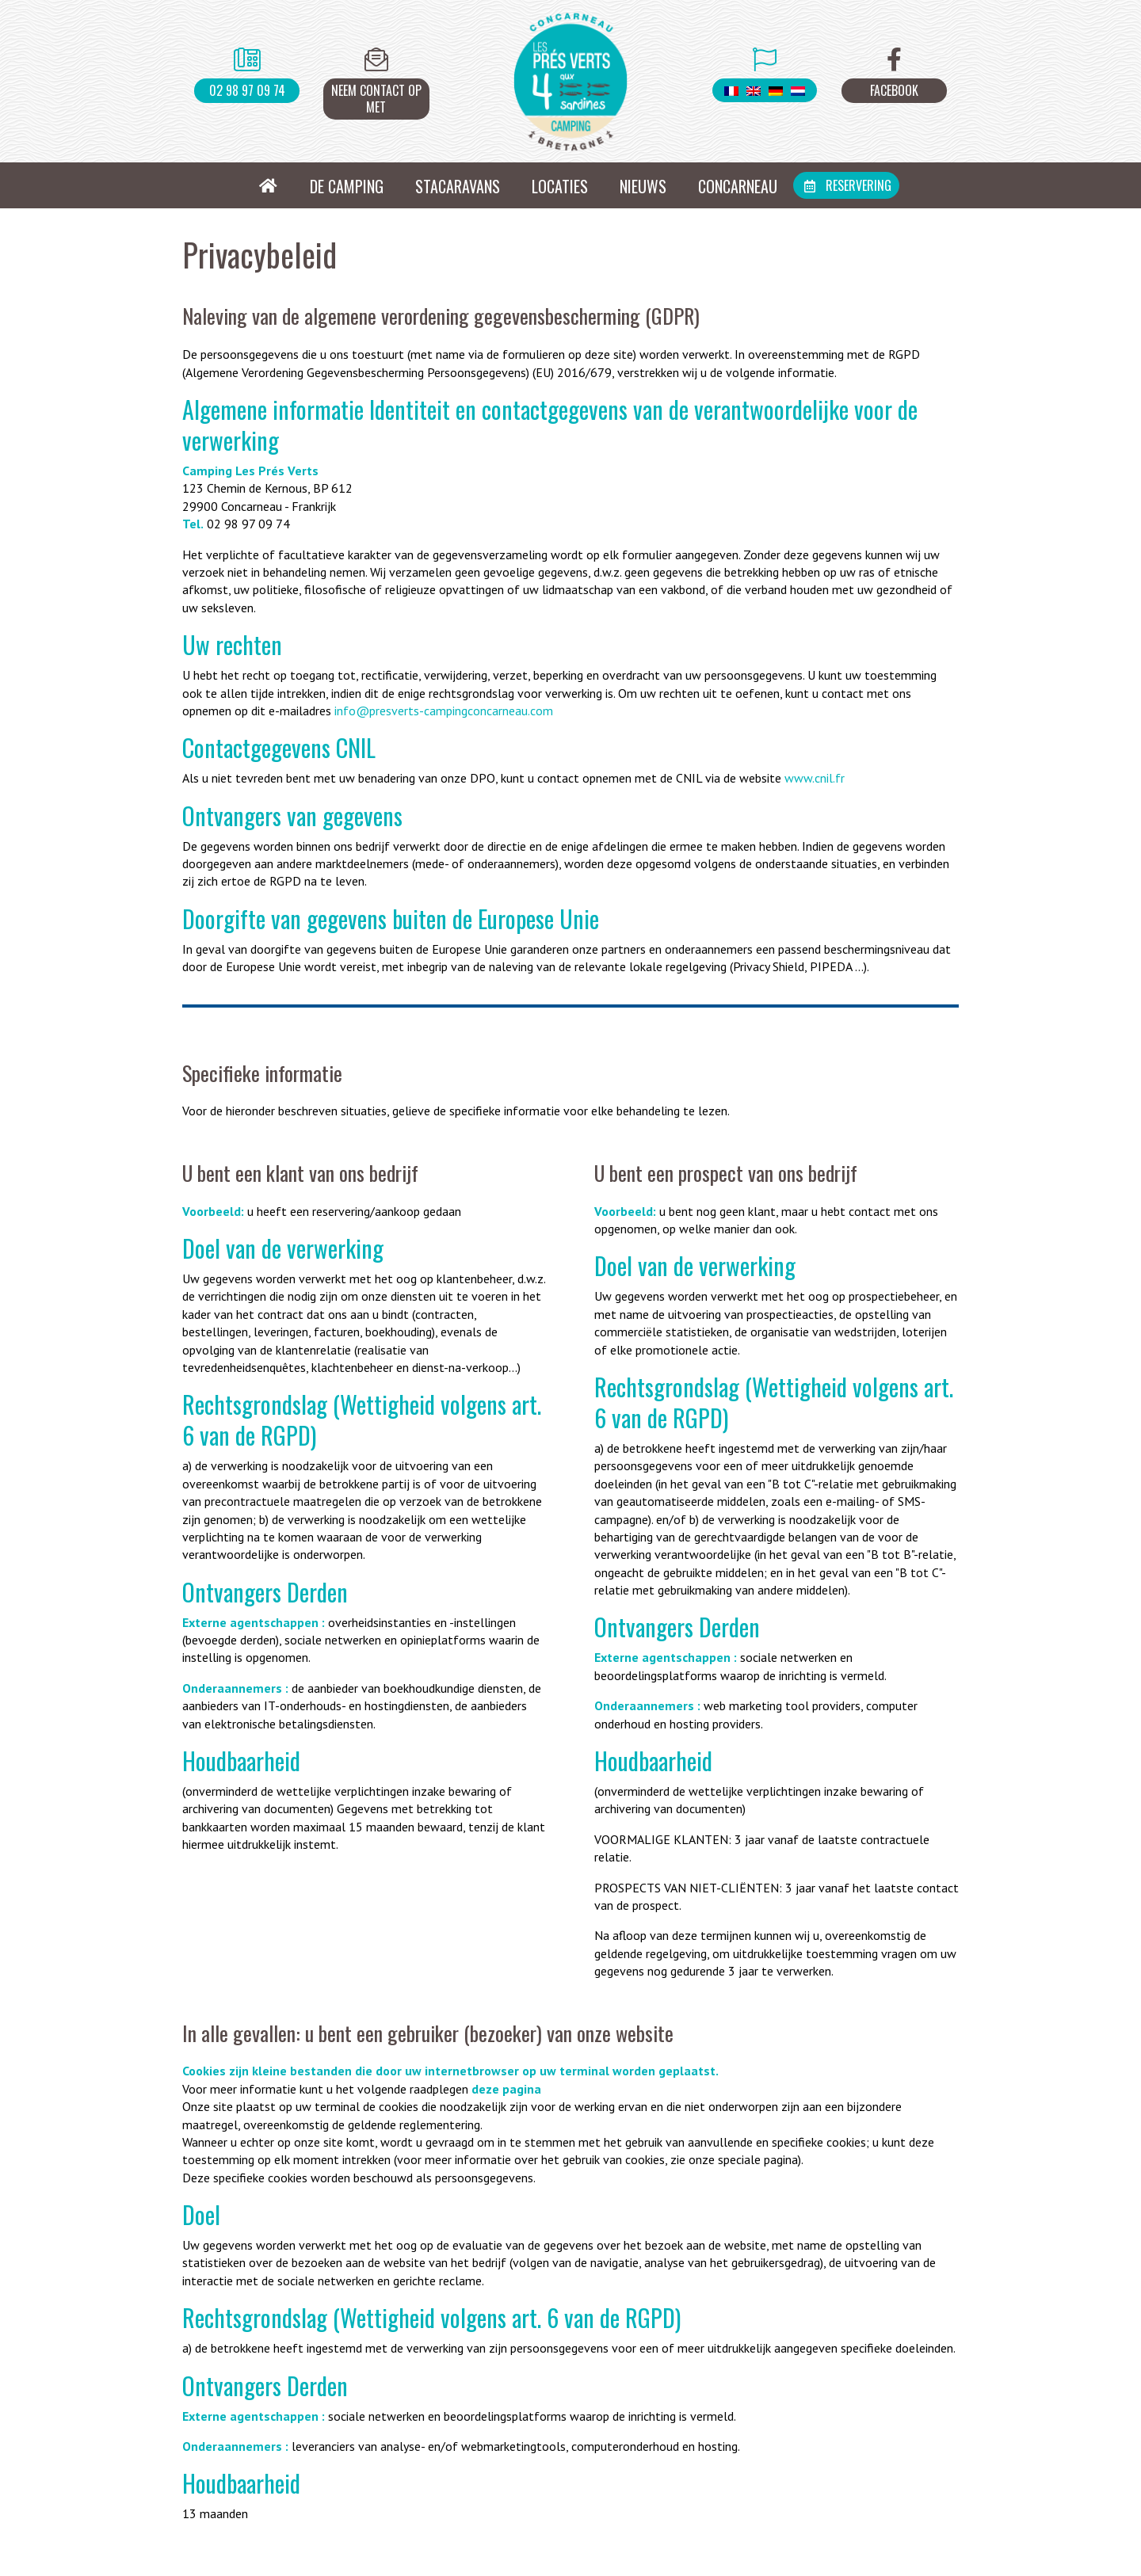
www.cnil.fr (814, 778)
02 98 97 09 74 (247, 90)
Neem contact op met (376, 98)
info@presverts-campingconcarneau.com (443, 710)
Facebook (894, 90)
